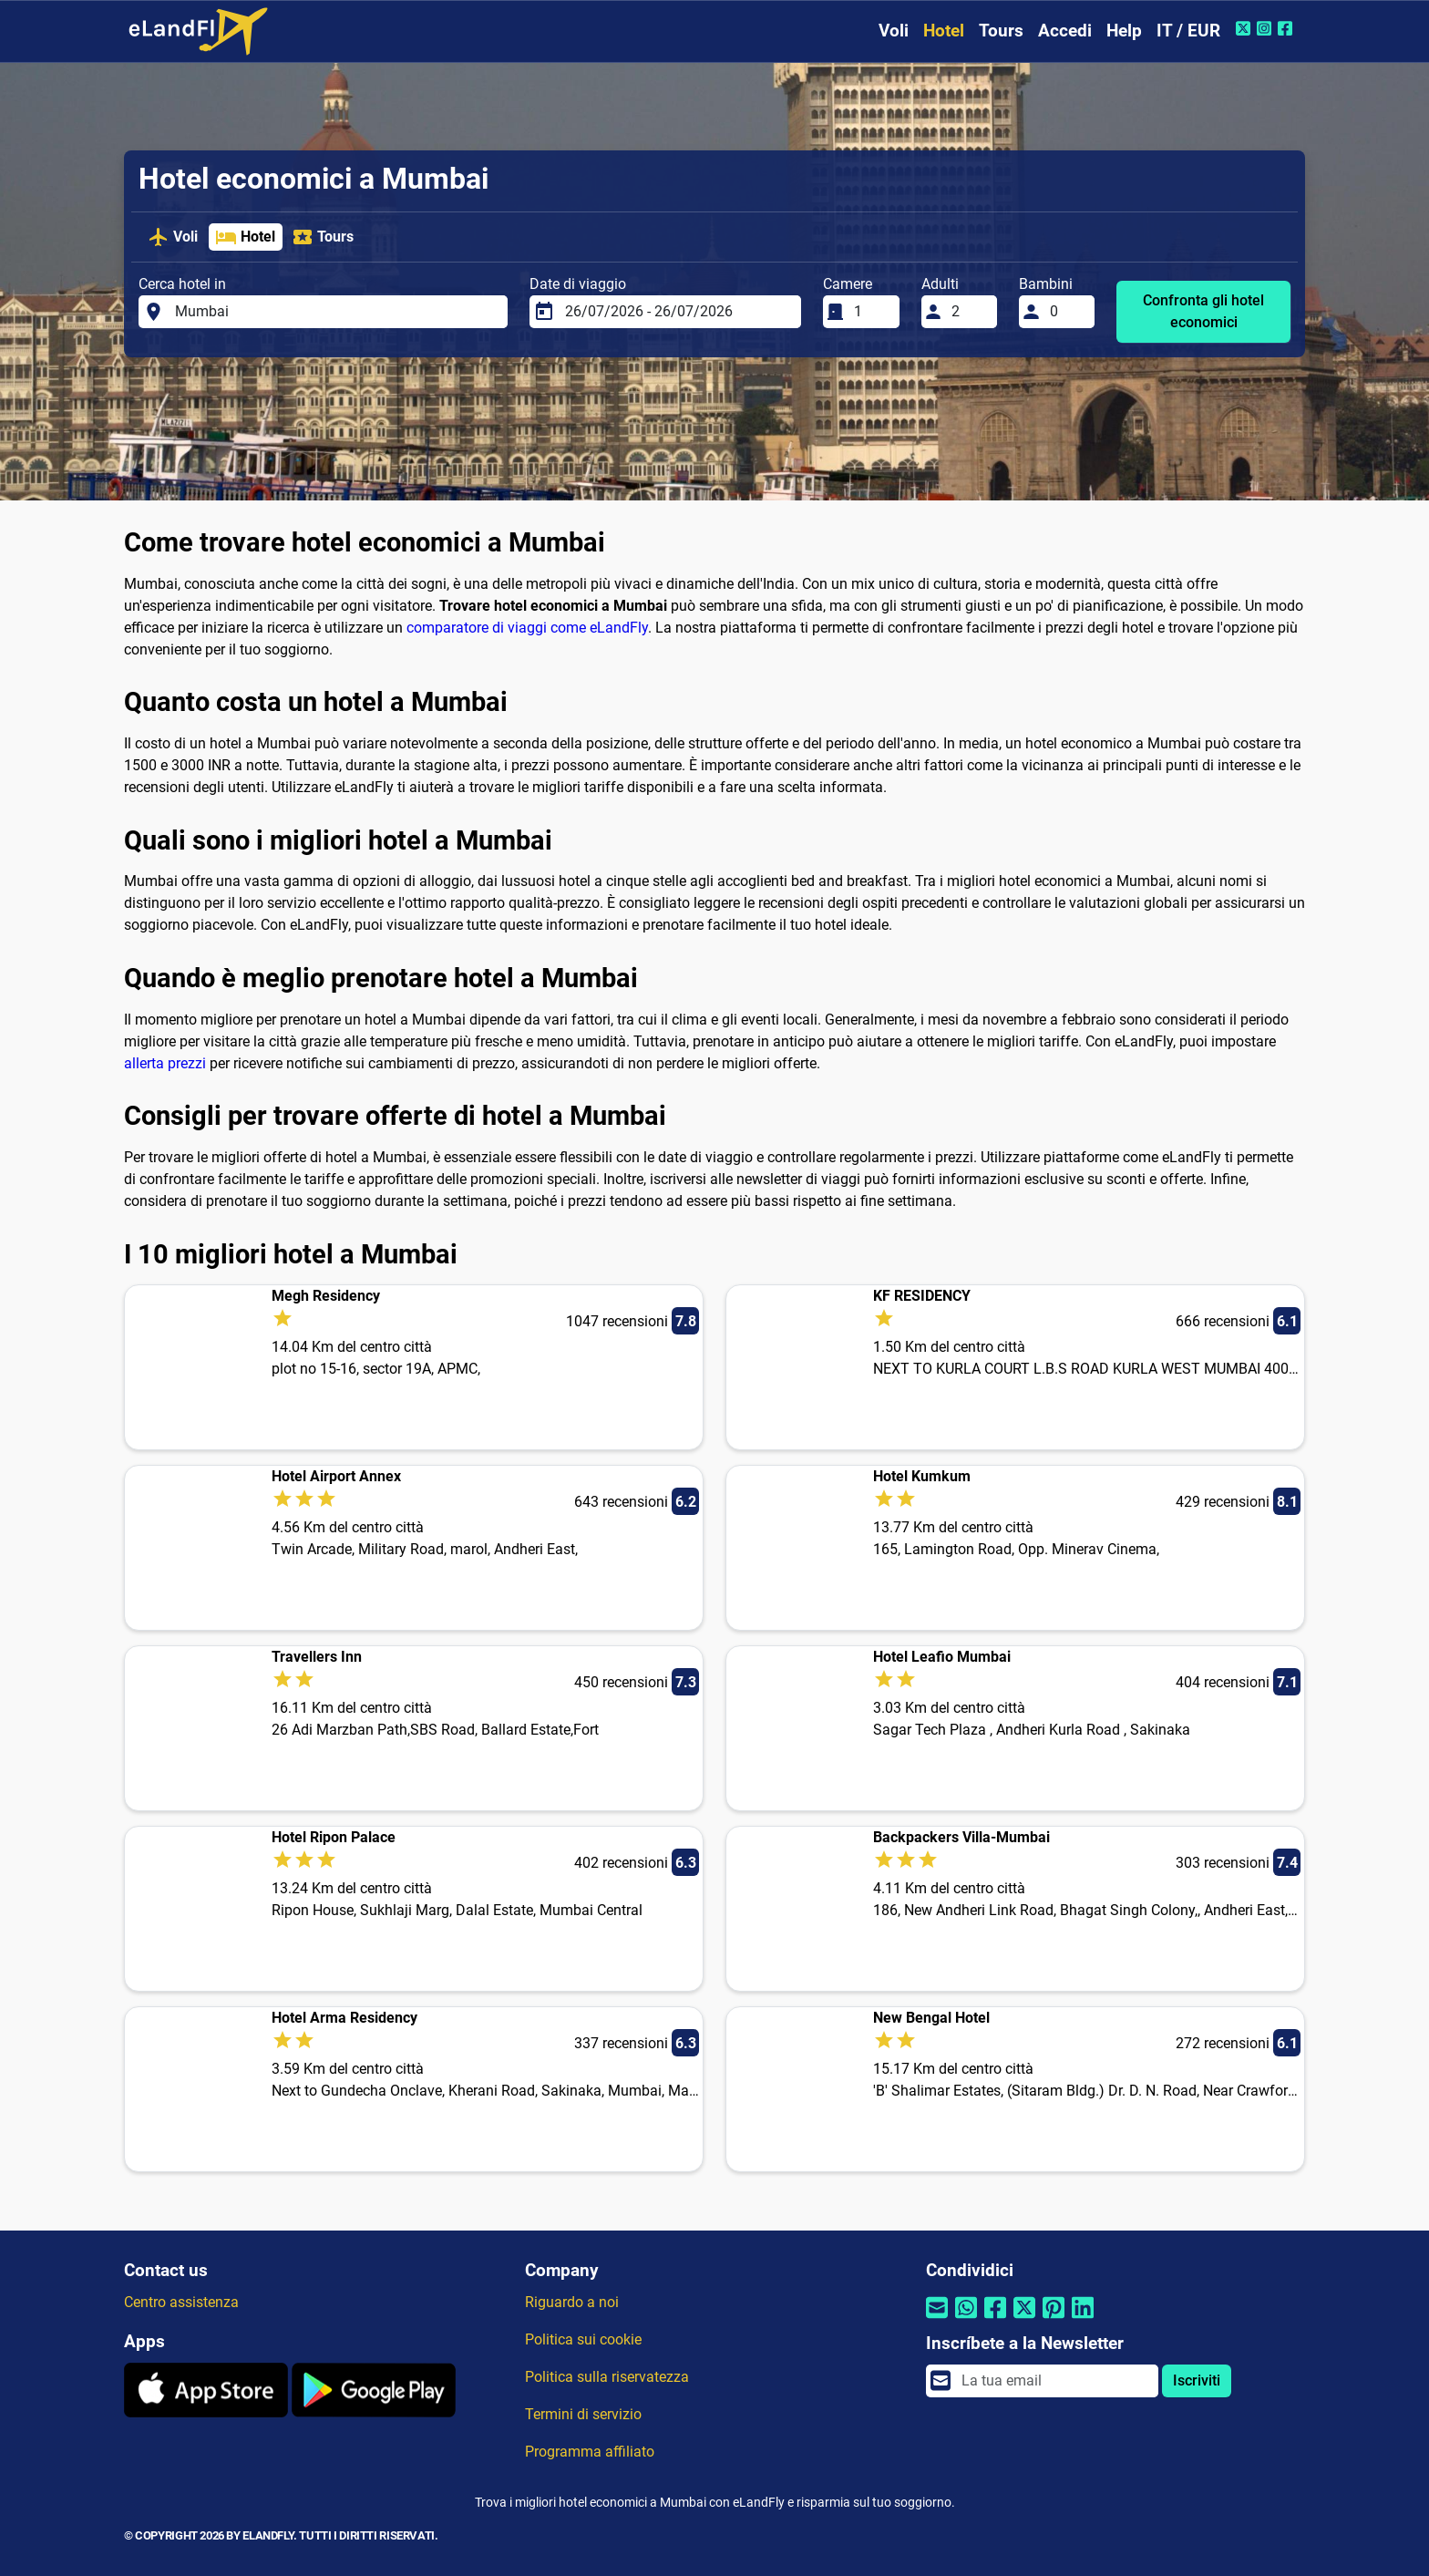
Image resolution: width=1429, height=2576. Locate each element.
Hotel (943, 30)
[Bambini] (1067, 311)
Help (1124, 30)
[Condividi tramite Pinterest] (1053, 2319)
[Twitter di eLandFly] (1245, 28)
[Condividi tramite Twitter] (1024, 2319)
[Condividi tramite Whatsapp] (966, 2319)
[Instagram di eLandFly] (1266, 28)
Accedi (1065, 30)
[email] (1054, 2381)
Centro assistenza (181, 2302)
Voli (894, 30)
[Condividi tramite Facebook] (995, 2319)
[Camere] (871, 311)
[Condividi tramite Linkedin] (1083, 2319)
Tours (1001, 30)
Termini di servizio (583, 2414)
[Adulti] (969, 311)
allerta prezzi (165, 1063)
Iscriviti (1196, 2380)
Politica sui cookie (583, 2339)
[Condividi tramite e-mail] (937, 2319)
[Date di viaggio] (677, 311)
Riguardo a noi (572, 2302)
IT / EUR (1188, 30)
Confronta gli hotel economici (1203, 311)
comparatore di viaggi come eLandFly (527, 627)
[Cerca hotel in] (336, 311)
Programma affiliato (589, 2451)
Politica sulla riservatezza (607, 2376)
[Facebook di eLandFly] (1287, 28)
